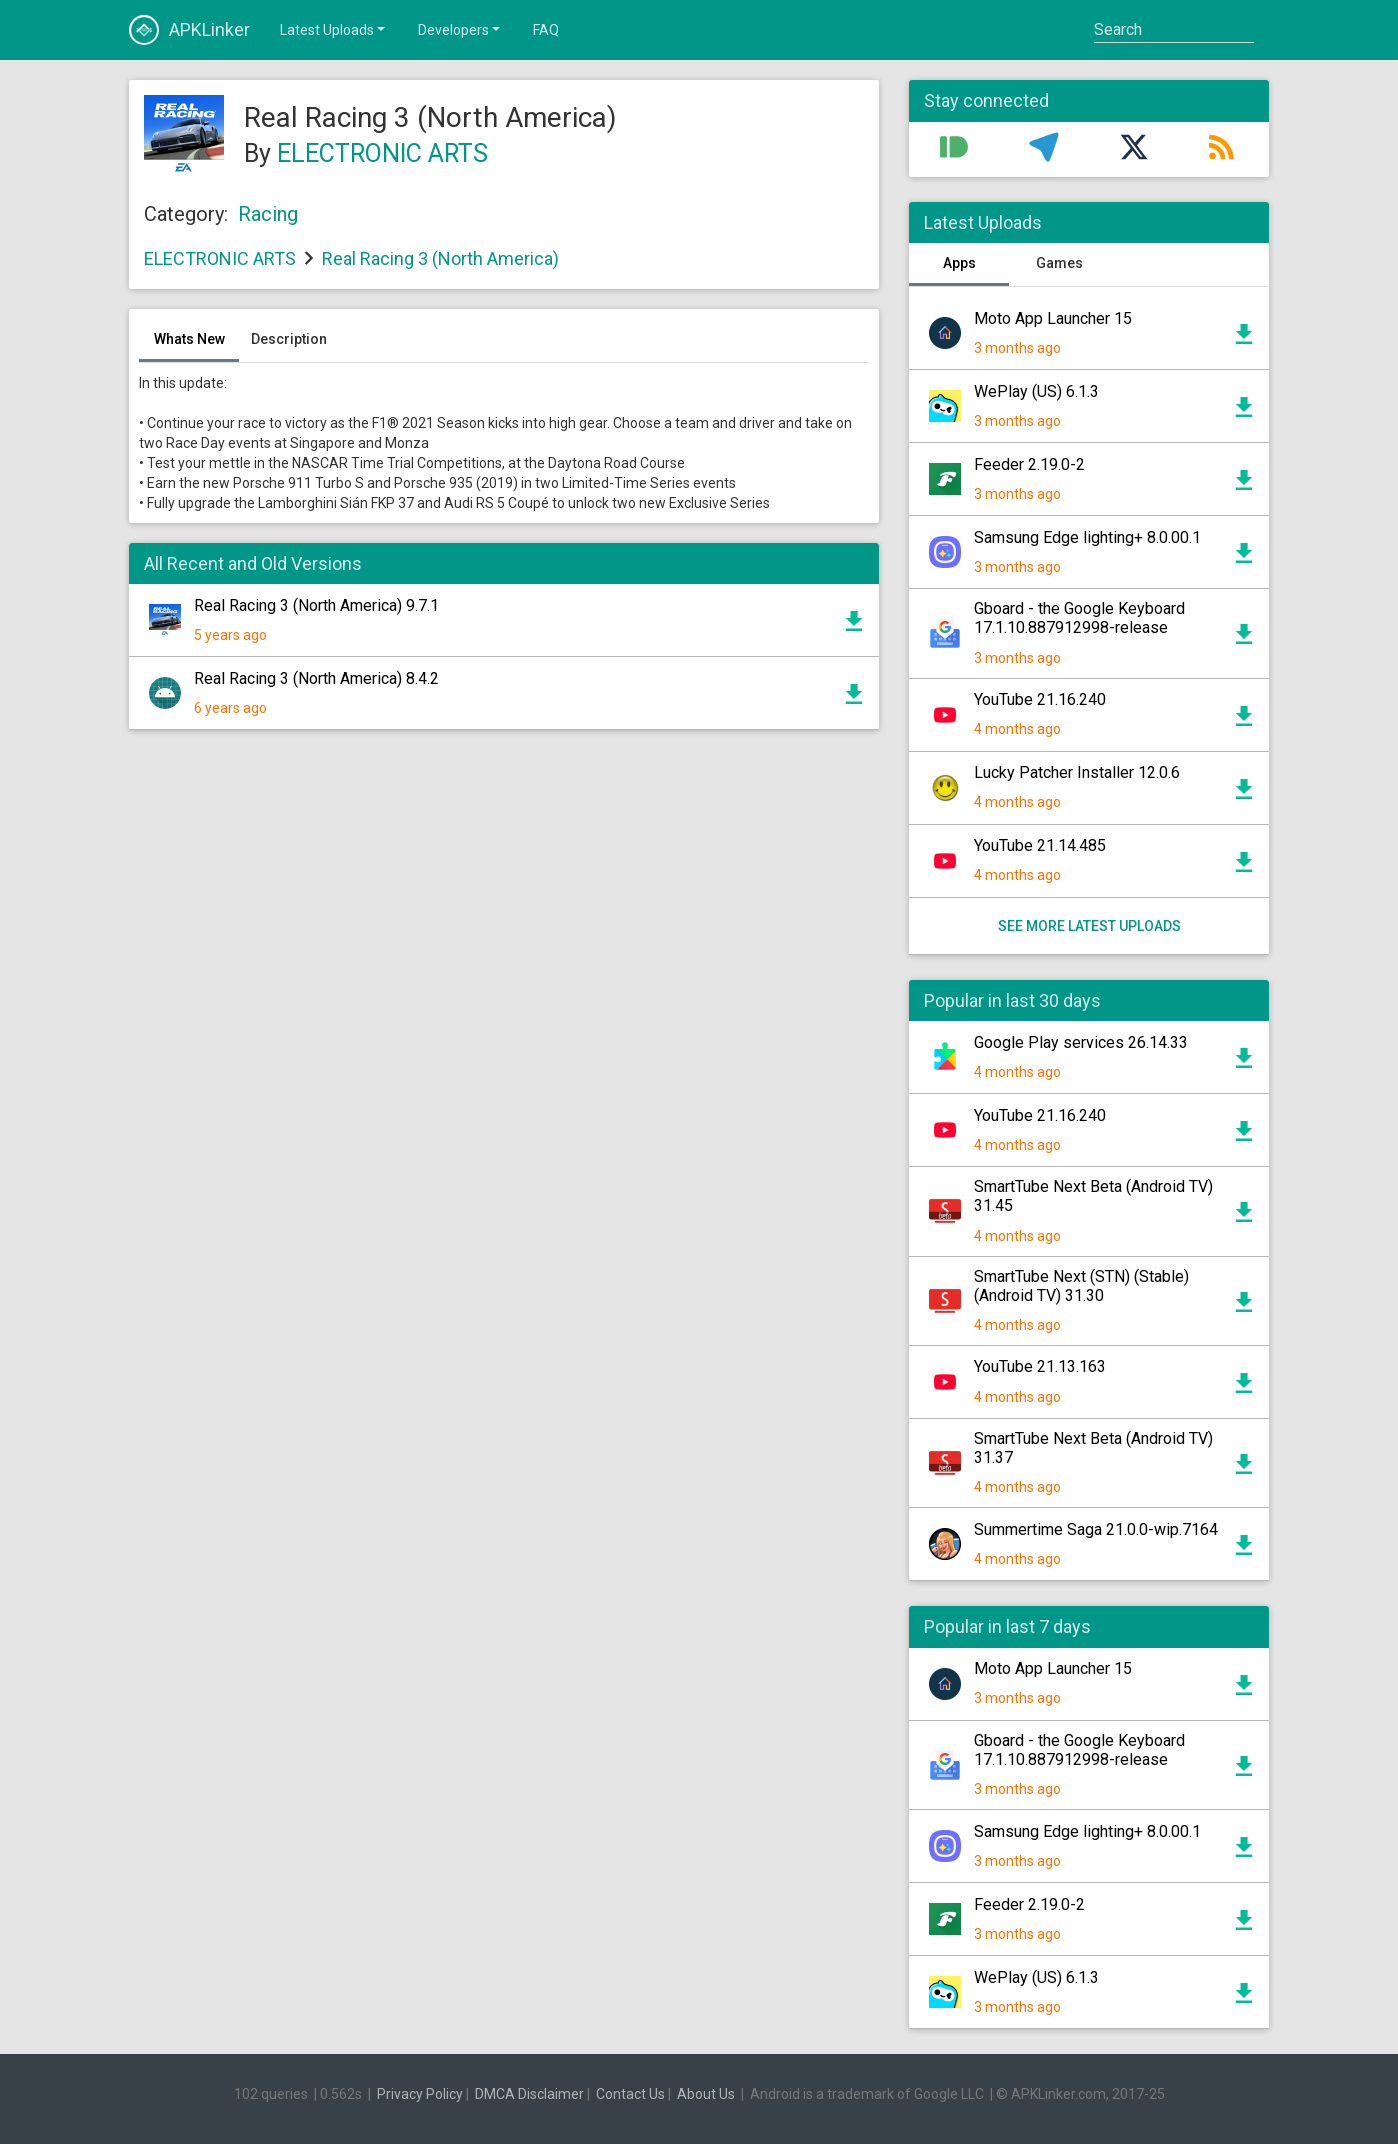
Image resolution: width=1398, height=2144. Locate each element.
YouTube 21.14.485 (1040, 845)
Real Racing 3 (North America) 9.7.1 (316, 605)
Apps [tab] (959, 263)
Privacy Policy (420, 2094)
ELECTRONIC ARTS (382, 153)
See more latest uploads (1089, 926)
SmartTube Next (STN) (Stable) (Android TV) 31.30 (1081, 1286)
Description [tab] (289, 339)
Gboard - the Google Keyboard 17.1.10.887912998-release (1079, 618)
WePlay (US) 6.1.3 (1036, 391)
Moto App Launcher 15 (1053, 318)
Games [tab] (1059, 263)
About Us (706, 2094)
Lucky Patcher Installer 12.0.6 (1077, 772)
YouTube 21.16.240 (1040, 699)
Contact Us (630, 2094)
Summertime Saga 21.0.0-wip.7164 (1096, 1529)
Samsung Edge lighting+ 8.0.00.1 (1087, 537)
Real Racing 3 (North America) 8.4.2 (316, 678)
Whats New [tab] (189, 339)
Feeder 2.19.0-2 (1029, 464)
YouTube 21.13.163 (1040, 1366)
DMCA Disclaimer (529, 2094)
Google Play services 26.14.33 (1081, 1042)
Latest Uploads (334, 29)
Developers (460, 29)
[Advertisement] (504, 985)
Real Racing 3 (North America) (440, 258)
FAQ (546, 30)
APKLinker (189, 30)
